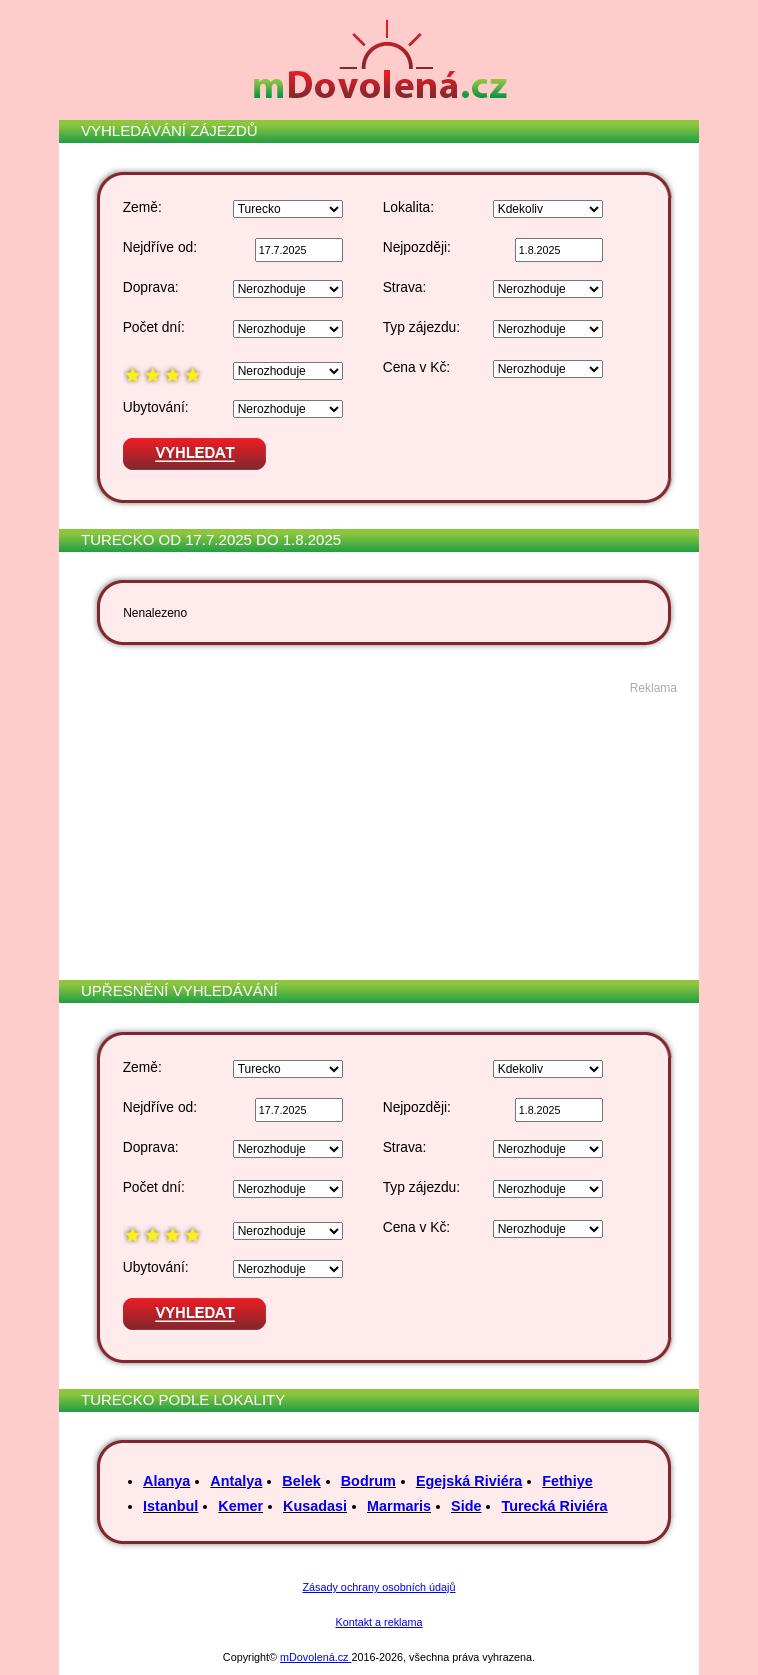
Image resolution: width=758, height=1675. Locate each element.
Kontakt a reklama (378, 1622)
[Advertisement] (377, 835)
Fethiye (567, 1481)
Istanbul (170, 1506)
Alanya (166, 1481)
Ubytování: (156, 407)
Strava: (405, 287)
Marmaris (399, 1506)
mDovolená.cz (315, 1657)
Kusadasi (315, 1506)
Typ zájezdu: (421, 327)
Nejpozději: (417, 247)
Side (466, 1506)
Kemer (240, 1506)
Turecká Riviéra (554, 1506)
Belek (301, 1481)
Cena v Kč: (416, 367)
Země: (142, 207)
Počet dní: (154, 327)
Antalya (236, 1481)
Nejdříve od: (160, 247)
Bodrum (368, 1481)
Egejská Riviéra (469, 1481)
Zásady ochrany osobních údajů (378, 1587)
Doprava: (151, 287)
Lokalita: (408, 207)
